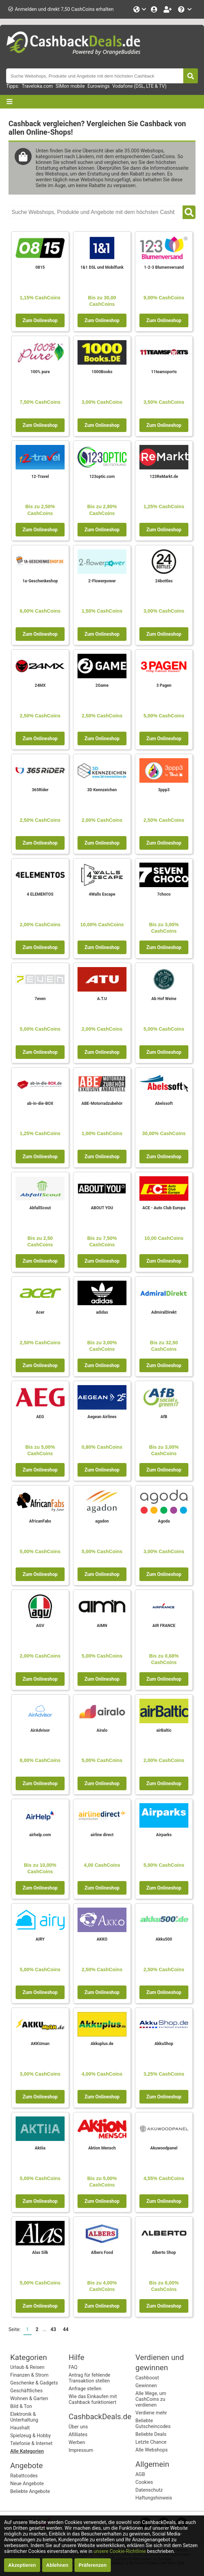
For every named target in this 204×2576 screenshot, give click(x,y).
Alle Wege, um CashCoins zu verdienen (150, 2399)
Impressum (81, 2450)
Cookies (144, 2482)
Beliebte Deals (150, 2434)
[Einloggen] (154, 9)
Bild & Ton (21, 2406)
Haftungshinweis (153, 2498)
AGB (140, 2474)
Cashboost (147, 2378)
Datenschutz (149, 2490)
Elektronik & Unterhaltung (24, 2417)
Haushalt (20, 2428)
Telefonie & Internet (31, 2443)
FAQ (73, 2367)
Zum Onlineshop (40, 320)
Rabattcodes (24, 2476)
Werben (77, 2442)
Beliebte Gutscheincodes (152, 2423)
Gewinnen (146, 2386)
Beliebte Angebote (30, 2491)
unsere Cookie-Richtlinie (120, 2551)
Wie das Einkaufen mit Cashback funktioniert (93, 2399)
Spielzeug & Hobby (30, 2436)
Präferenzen (92, 2565)
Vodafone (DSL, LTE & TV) (139, 86)
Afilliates (78, 2435)
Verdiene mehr (151, 2413)
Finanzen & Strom (29, 2375)
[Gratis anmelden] (168, 9)
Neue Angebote (27, 2484)
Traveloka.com (37, 86)
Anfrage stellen (85, 2389)
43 (53, 2329)
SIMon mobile (70, 86)
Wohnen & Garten (29, 2399)
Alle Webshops (151, 2450)
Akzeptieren (22, 2565)
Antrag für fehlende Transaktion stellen (90, 2378)
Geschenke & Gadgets (34, 2383)
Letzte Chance (150, 2442)
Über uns (78, 2427)
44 (66, 2329)
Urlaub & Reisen (27, 2367)
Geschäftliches (26, 2391)
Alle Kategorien (27, 2451)
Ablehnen (57, 2565)
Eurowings (98, 86)
